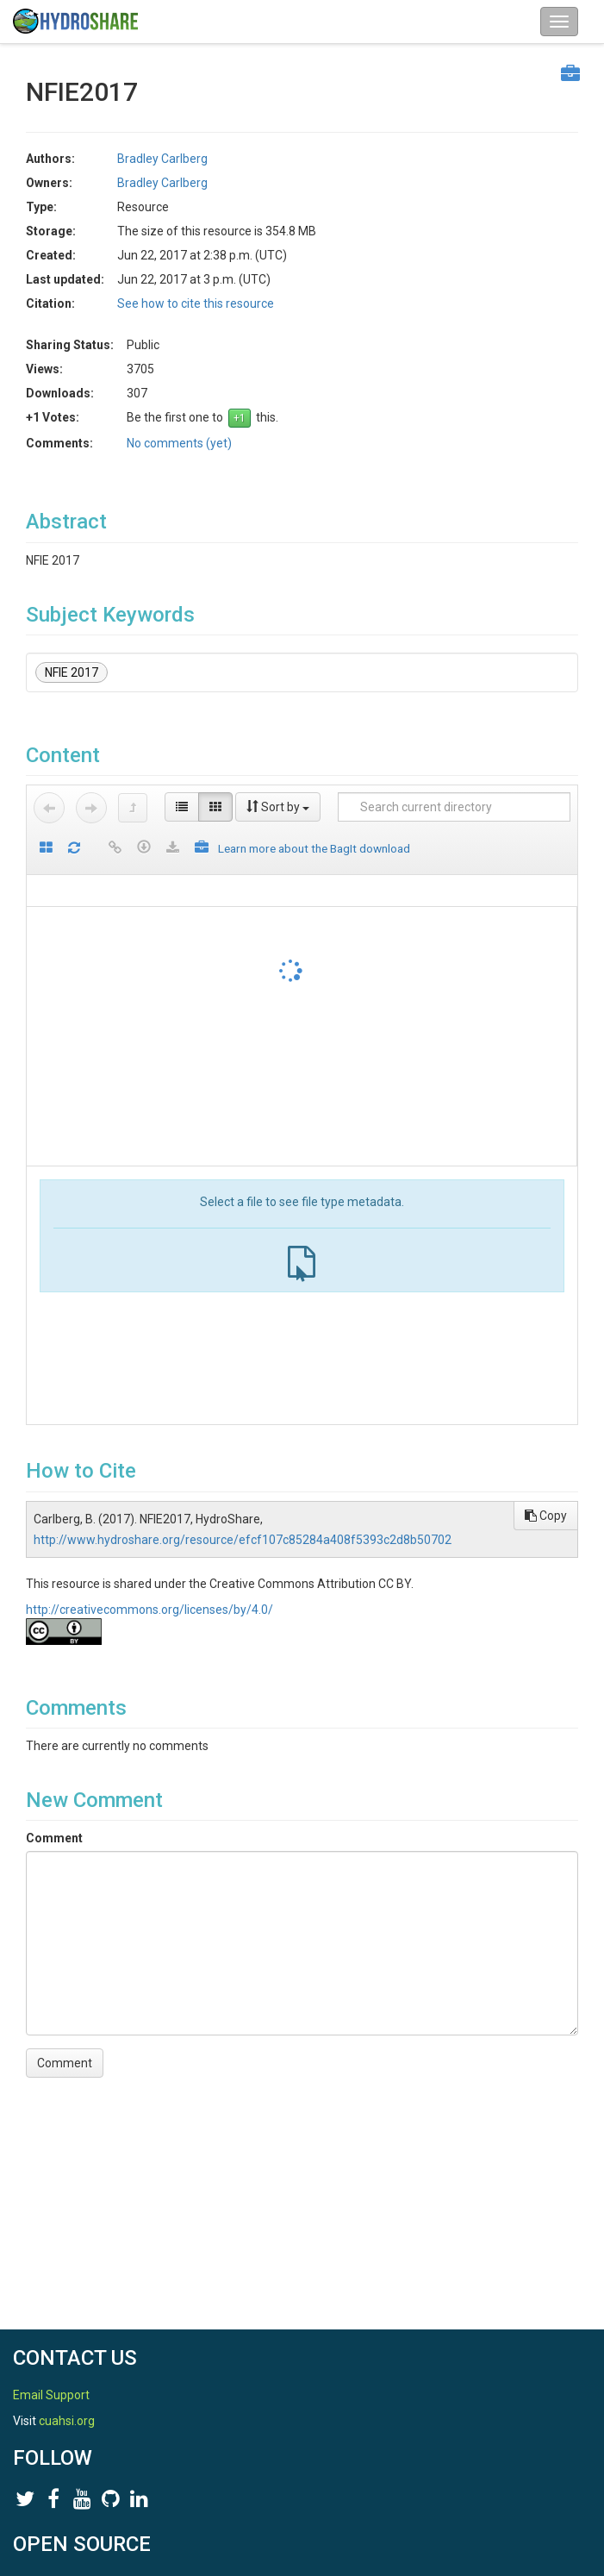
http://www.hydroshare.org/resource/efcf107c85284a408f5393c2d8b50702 (242, 1540)
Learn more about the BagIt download (314, 848)
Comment (54, 1838)
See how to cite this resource (195, 303)
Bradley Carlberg (162, 159)
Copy (546, 1515)
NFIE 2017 (71, 672)
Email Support (51, 2395)
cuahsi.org (67, 2421)
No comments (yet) (179, 443)
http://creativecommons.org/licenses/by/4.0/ (149, 1609)
